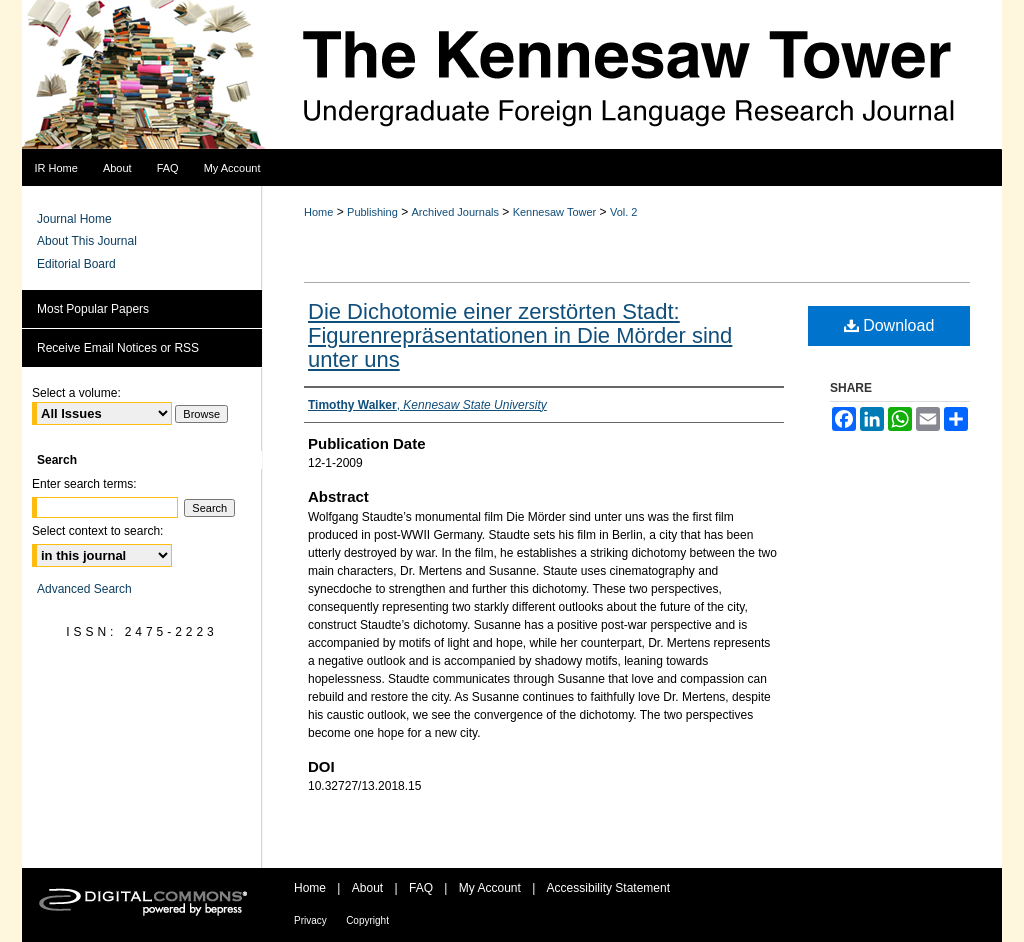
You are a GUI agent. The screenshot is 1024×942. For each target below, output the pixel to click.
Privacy (310, 920)
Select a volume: (76, 393)
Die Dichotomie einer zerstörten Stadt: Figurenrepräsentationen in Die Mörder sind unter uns (520, 335)
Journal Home (74, 219)
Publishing (372, 212)
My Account (490, 888)
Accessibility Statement (608, 888)
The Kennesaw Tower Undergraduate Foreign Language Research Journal (512, 75)
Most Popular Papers (93, 309)
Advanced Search (84, 589)
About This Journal (87, 241)
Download (889, 325)
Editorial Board (76, 264)
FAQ (421, 888)
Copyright (367, 920)
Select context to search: (97, 531)
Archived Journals (455, 212)
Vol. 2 (624, 212)
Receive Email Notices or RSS (118, 348)
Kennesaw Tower (555, 212)
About (367, 888)
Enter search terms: (84, 484)
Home (318, 212)
